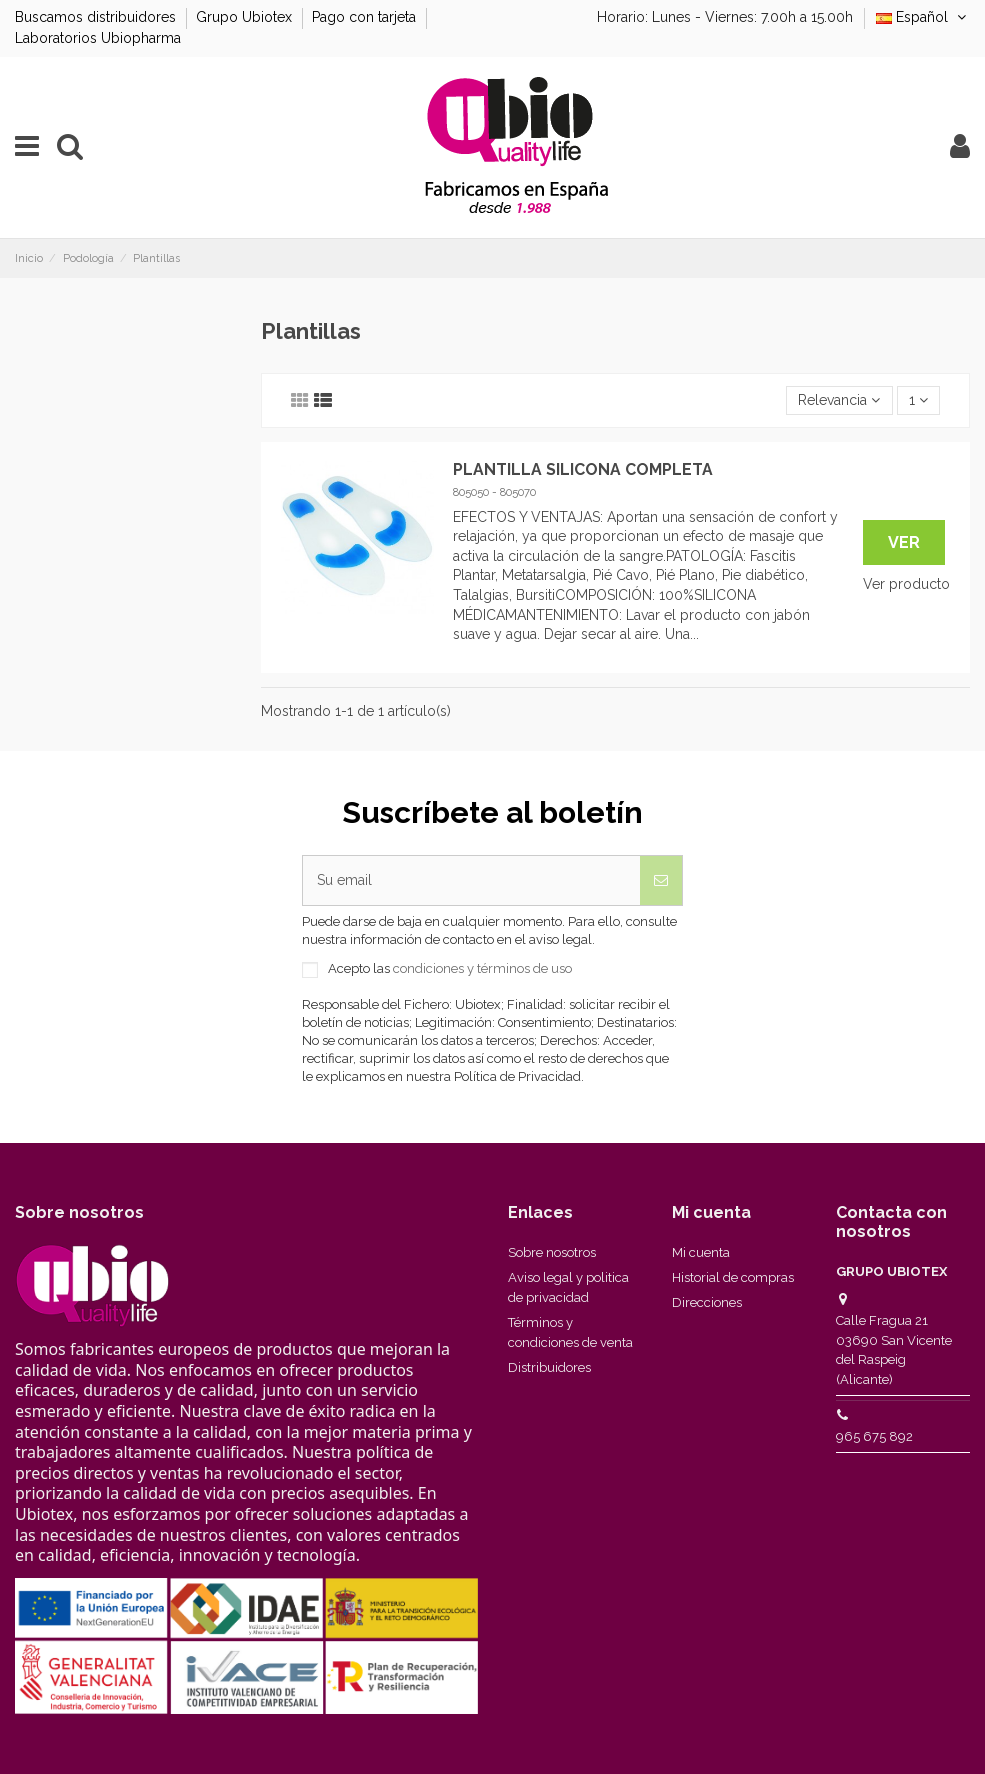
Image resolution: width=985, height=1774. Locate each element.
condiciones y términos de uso (482, 968)
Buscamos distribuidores (97, 17)
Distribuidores (549, 1367)
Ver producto (906, 584)
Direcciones (707, 1302)
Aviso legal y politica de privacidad (568, 1287)
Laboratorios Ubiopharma (98, 38)
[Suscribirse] (661, 880)
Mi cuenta (701, 1252)
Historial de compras (733, 1277)
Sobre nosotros (552, 1252)
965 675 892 (874, 1436)
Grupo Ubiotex (246, 17)
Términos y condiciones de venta (570, 1332)
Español (923, 17)
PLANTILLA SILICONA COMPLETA (583, 469)
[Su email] (471, 880)
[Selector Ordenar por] (839, 400)
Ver (904, 542)
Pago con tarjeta (366, 17)
